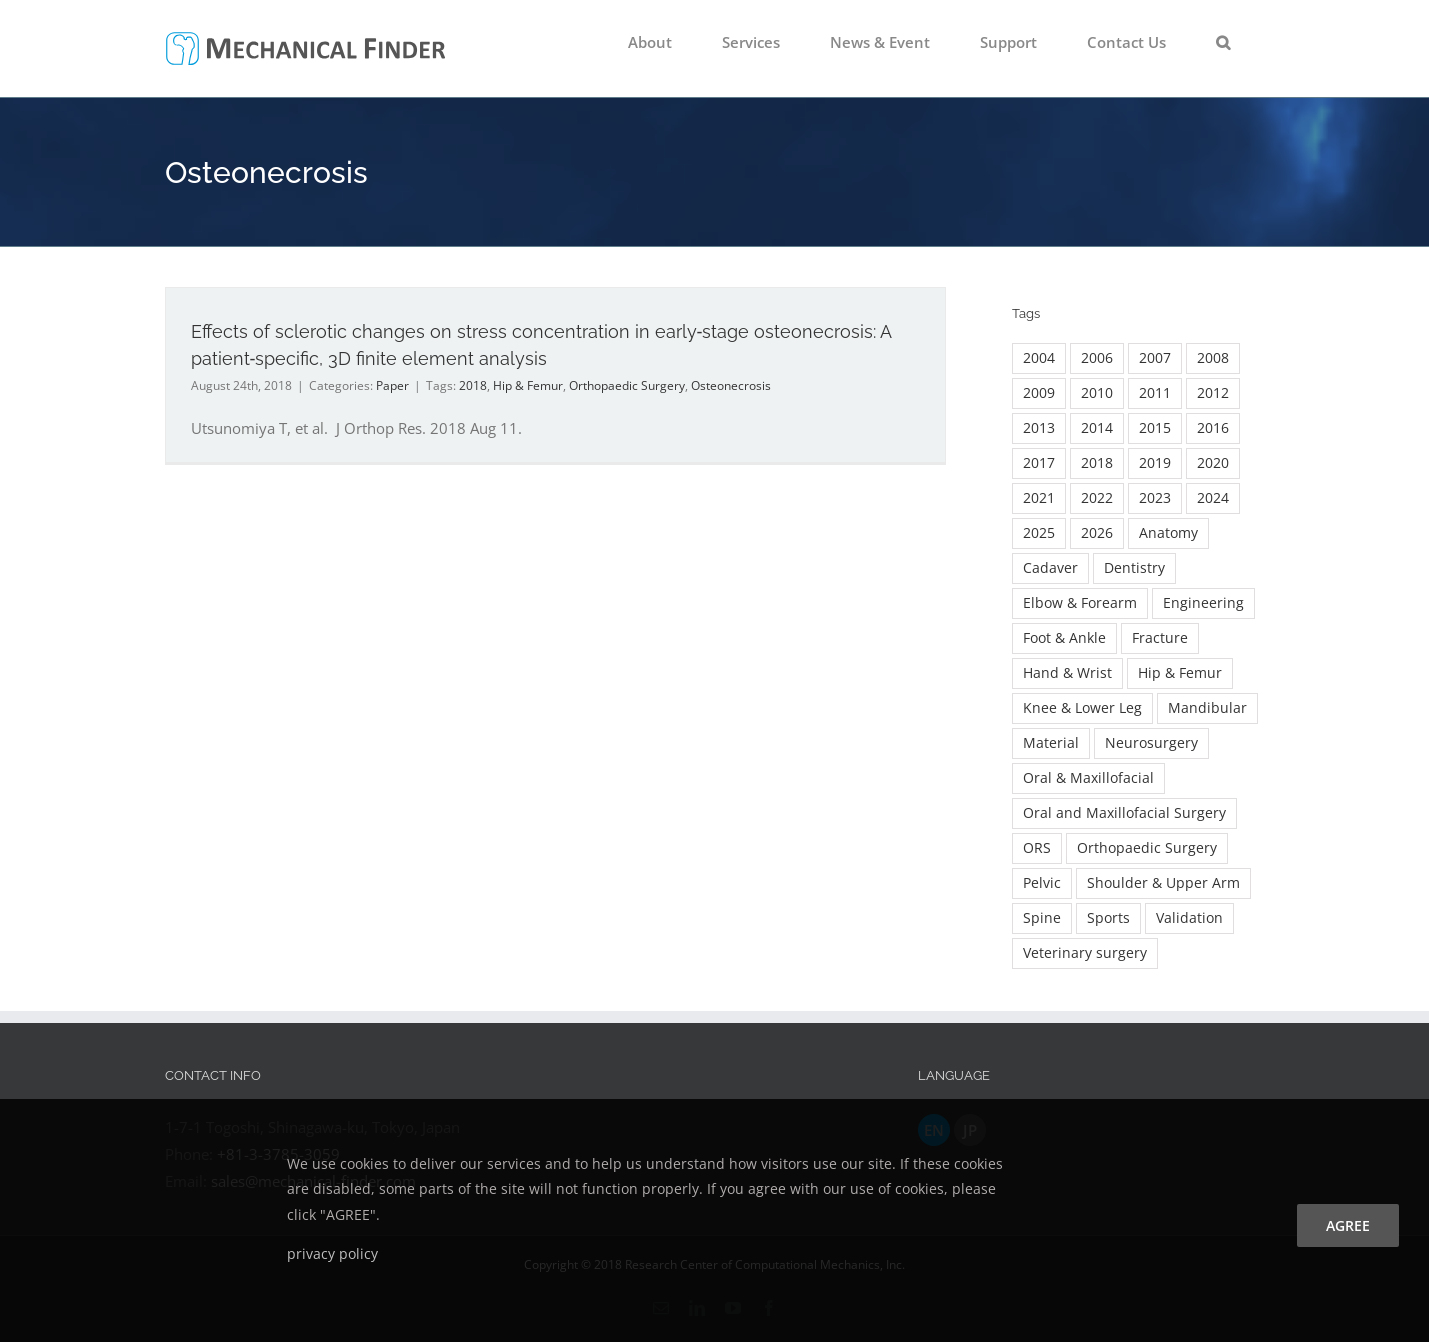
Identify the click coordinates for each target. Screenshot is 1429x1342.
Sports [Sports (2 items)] (1108, 918)
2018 (473, 385)
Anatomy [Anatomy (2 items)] (1168, 533)
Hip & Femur (528, 385)
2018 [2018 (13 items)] (1097, 463)
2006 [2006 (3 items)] (1097, 358)
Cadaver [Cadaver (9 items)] (1050, 568)
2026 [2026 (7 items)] (1097, 533)
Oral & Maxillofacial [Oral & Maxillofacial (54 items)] (1088, 778)
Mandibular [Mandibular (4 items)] (1207, 708)
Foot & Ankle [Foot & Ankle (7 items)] (1064, 638)
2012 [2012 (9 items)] (1213, 393)
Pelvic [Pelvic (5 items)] (1042, 883)
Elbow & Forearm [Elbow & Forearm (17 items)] (1080, 603)
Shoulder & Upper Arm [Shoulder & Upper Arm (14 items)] (1163, 883)
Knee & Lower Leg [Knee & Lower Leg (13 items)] (1082, 708)
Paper (392, 385)
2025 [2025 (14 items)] (1039, 533)
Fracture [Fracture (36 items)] (1160, 638)
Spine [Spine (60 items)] (1042, 918)
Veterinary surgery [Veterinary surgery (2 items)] (1085, 953)
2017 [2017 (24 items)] (1039, 463)
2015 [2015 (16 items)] (1155, 428)
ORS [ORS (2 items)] (1037, 848)
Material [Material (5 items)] (1051, 743)
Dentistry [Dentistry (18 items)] (1134, 568)
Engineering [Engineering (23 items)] (1203, 603)
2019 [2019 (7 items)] (1155, 463)
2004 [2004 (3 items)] (1039, 358)
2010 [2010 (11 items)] (1097, 393)
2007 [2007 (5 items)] (1155, 358)
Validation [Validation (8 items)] (1189, 918)
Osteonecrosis (731, 385)
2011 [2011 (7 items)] (1155, 393)
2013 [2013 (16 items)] (1039, 428)
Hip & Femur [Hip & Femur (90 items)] (1180, 673)
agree (1348, 1225)
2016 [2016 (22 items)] (1213, 428)
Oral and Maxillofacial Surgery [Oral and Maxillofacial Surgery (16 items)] (1124, 813)
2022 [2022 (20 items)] (1097, 498)
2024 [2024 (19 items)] (1213, 498)
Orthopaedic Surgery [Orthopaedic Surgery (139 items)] (1147, 848)
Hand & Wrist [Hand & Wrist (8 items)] (1067, 673)
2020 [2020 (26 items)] (1213, 463)
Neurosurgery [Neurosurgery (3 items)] (1151, 743)
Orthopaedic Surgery (627, 385)
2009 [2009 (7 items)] (1039, 393)
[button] (1223, 42)
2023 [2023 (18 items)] (1155, 498)
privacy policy (332, 1253)
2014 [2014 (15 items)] (1097, 428)
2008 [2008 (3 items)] (1213, 358)
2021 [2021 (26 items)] (1039, 498)
